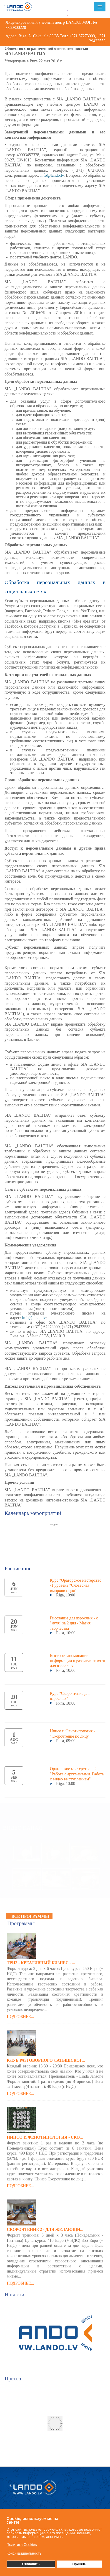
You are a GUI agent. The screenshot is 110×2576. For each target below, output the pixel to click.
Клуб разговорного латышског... (46, 2057)
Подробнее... (20, 2013)
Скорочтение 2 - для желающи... (45, 2226)
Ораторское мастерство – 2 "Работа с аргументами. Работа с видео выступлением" (77, 1774)
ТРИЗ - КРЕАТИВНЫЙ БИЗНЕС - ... (41, 1959)
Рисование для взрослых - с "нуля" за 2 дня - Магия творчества (74, 1623)
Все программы (30, 1913)
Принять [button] (79, 2564)
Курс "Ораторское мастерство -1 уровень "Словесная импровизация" (76, 1585)
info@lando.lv (52, 175)
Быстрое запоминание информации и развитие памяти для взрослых (77, 1660)
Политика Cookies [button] (22, 2545)
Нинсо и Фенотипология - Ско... (45, 2133)
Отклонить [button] (31, 2564)
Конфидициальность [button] (24, 2553)
